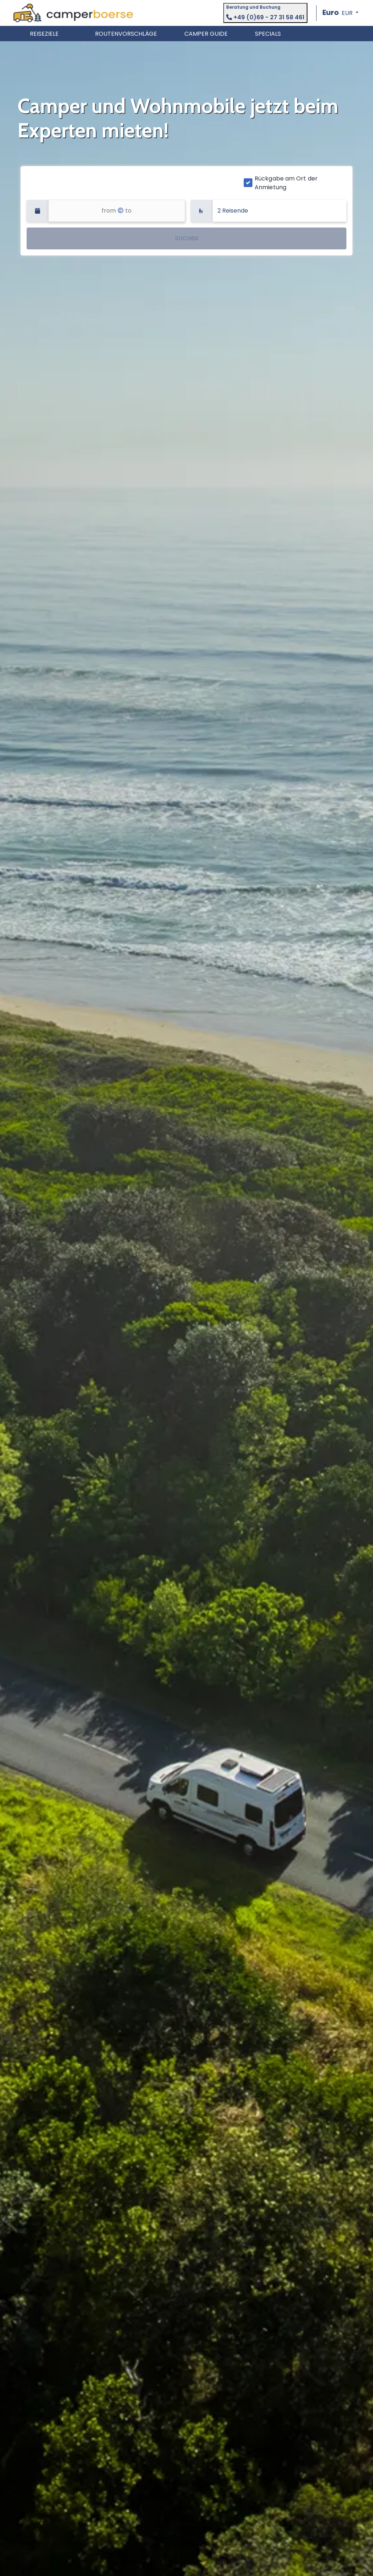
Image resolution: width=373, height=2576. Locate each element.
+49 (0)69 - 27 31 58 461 (265, 17)
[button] (340, 13)
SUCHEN (186, 238)
